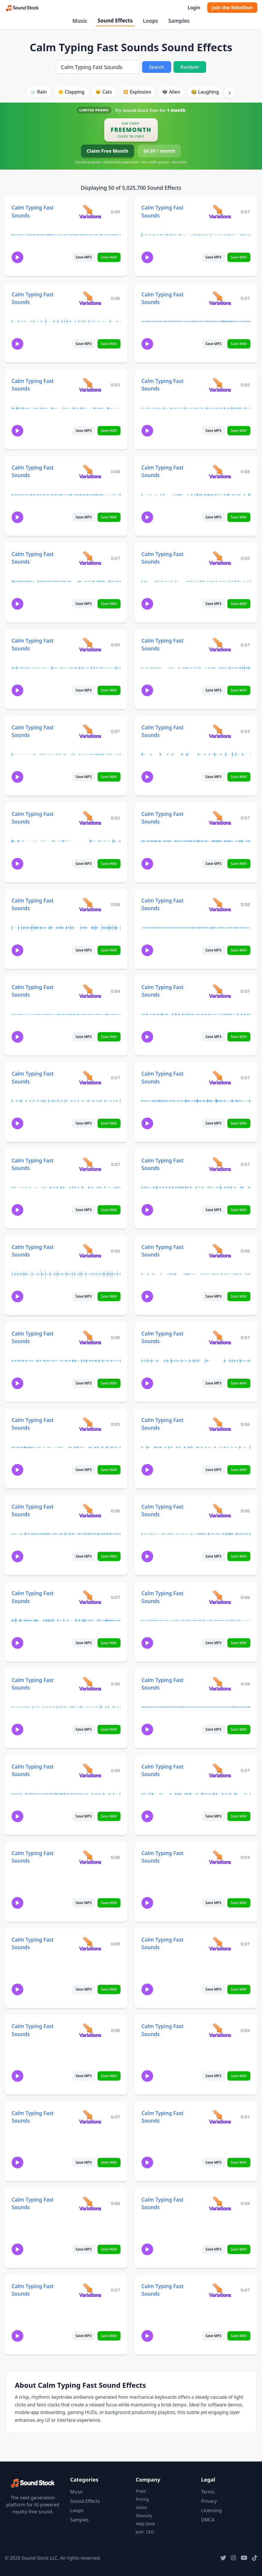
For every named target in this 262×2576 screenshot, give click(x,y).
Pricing (142, 2499)
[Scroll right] (229, 92)
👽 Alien (171, 92)
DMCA (208, 2520)
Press (141, 2491)
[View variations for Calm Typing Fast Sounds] (90, 211)
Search (156, 67)
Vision (141, 2507)
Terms (208, 2492)
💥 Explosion (137, 92)
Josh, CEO (145, 2532)
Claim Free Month (107, 151)
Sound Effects (115, 20)
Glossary (144, 2515)
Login (193, 7)
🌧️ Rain (38, 92)
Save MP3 (84, 257)
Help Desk (145, 2523)
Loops (150, 20)
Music (79, 20)
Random (189, 67)
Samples (179, 20)
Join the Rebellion (232, 7)
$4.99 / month (159, 151)
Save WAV (109, 257)
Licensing (211, 2510)
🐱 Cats (103, 92)
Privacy (209, 2501)
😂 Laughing (205, 92)
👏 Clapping (71, 92)
